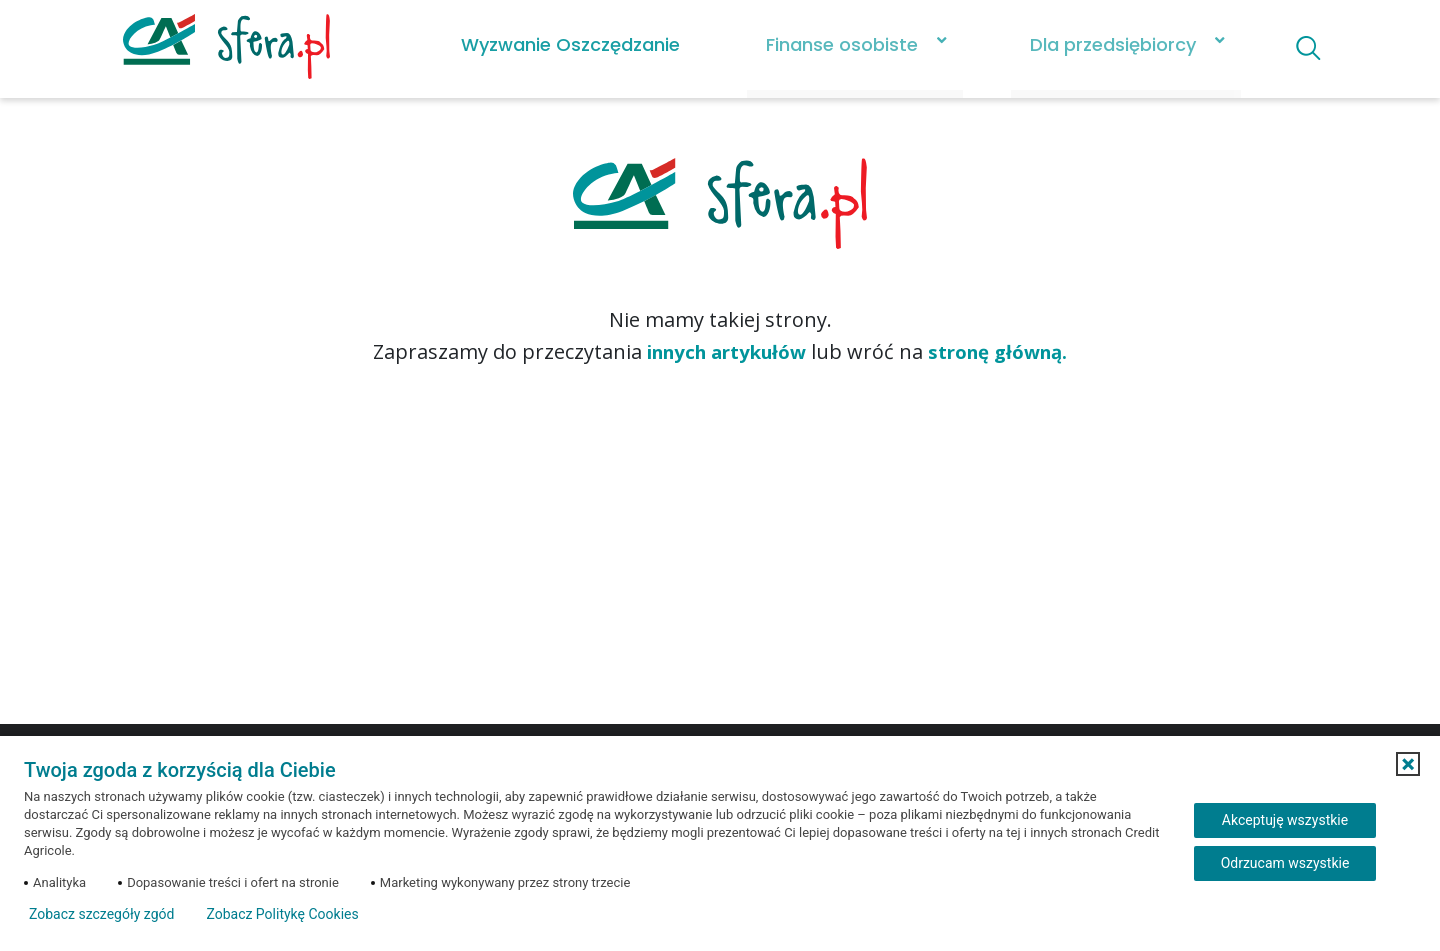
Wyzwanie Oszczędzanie (555, 44)
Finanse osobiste (827, 44)
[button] (1408, 764)
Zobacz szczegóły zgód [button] (101, 914)
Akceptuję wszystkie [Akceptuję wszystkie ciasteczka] (1285, 820)
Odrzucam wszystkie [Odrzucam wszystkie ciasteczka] (1285, 863)
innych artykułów (719, 351)
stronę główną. (1009, 351)
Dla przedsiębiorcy (1098, 44)
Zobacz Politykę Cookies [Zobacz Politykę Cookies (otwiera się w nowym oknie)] (282, 914)
